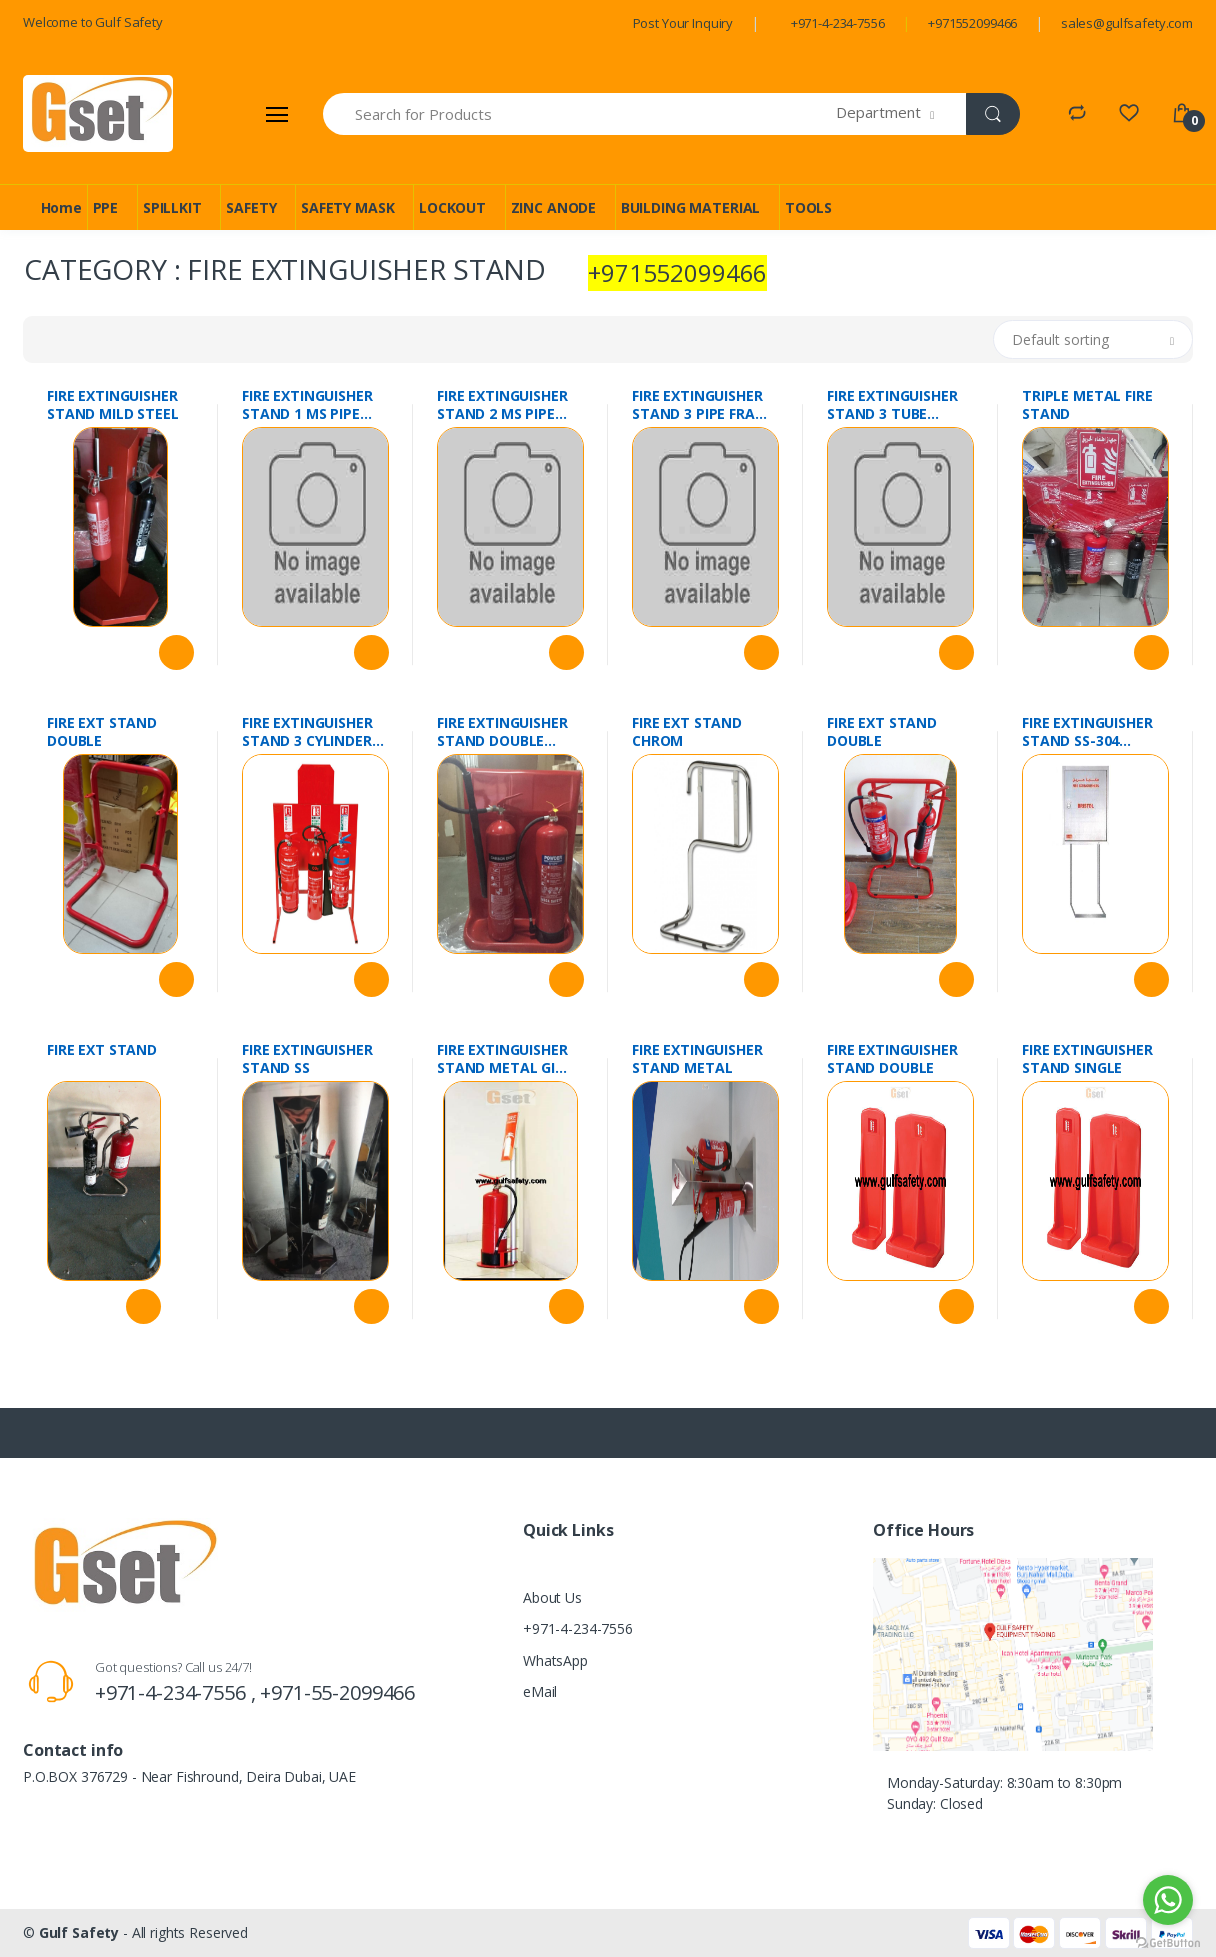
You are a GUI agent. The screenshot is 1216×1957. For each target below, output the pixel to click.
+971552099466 (972, 23)
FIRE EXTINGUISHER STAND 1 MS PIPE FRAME (307, 405)
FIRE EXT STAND (102, 1050)
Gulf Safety (79, 1932)
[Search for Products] (580, 114)
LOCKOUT (452, 207)
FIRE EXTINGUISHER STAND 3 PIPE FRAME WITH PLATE (703, 405)
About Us (552, 1597)
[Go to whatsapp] (1168, 1900)
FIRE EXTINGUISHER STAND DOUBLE (892, 1059)
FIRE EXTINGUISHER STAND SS (307, 1059)
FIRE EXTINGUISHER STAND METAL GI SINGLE (502, 1059)
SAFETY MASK (347, 207)
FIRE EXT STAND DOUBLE (102, 732)
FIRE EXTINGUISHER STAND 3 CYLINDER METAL (307, 732)
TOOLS (808, 207)
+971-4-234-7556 (838, 23)
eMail (540, 1691)
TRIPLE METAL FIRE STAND (1087, 405)
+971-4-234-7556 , (177, 1692)
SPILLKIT (172, 207)
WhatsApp (555, 1660)
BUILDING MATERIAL (691, 207)
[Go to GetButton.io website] (1168, 1937)
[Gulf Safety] (98, 113)
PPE (106, 207)
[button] (901, 114)
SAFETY (251, 207)
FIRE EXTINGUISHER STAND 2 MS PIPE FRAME (502, 405)
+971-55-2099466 (337, 1692)
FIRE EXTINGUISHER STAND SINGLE (1087, 1059)
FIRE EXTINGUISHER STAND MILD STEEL (113, 405)
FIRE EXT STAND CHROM (687, 732)
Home (61, 207)
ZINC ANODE (554, 207)
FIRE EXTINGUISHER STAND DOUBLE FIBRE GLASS (502, 732)
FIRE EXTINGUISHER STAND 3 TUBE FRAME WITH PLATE (895, 405)
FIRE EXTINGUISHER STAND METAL (697, 1059)
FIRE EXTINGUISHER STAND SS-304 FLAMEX (1087, 732)
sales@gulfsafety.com (1127, 23)
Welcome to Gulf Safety (93, 22)
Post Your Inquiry (683, 23)
